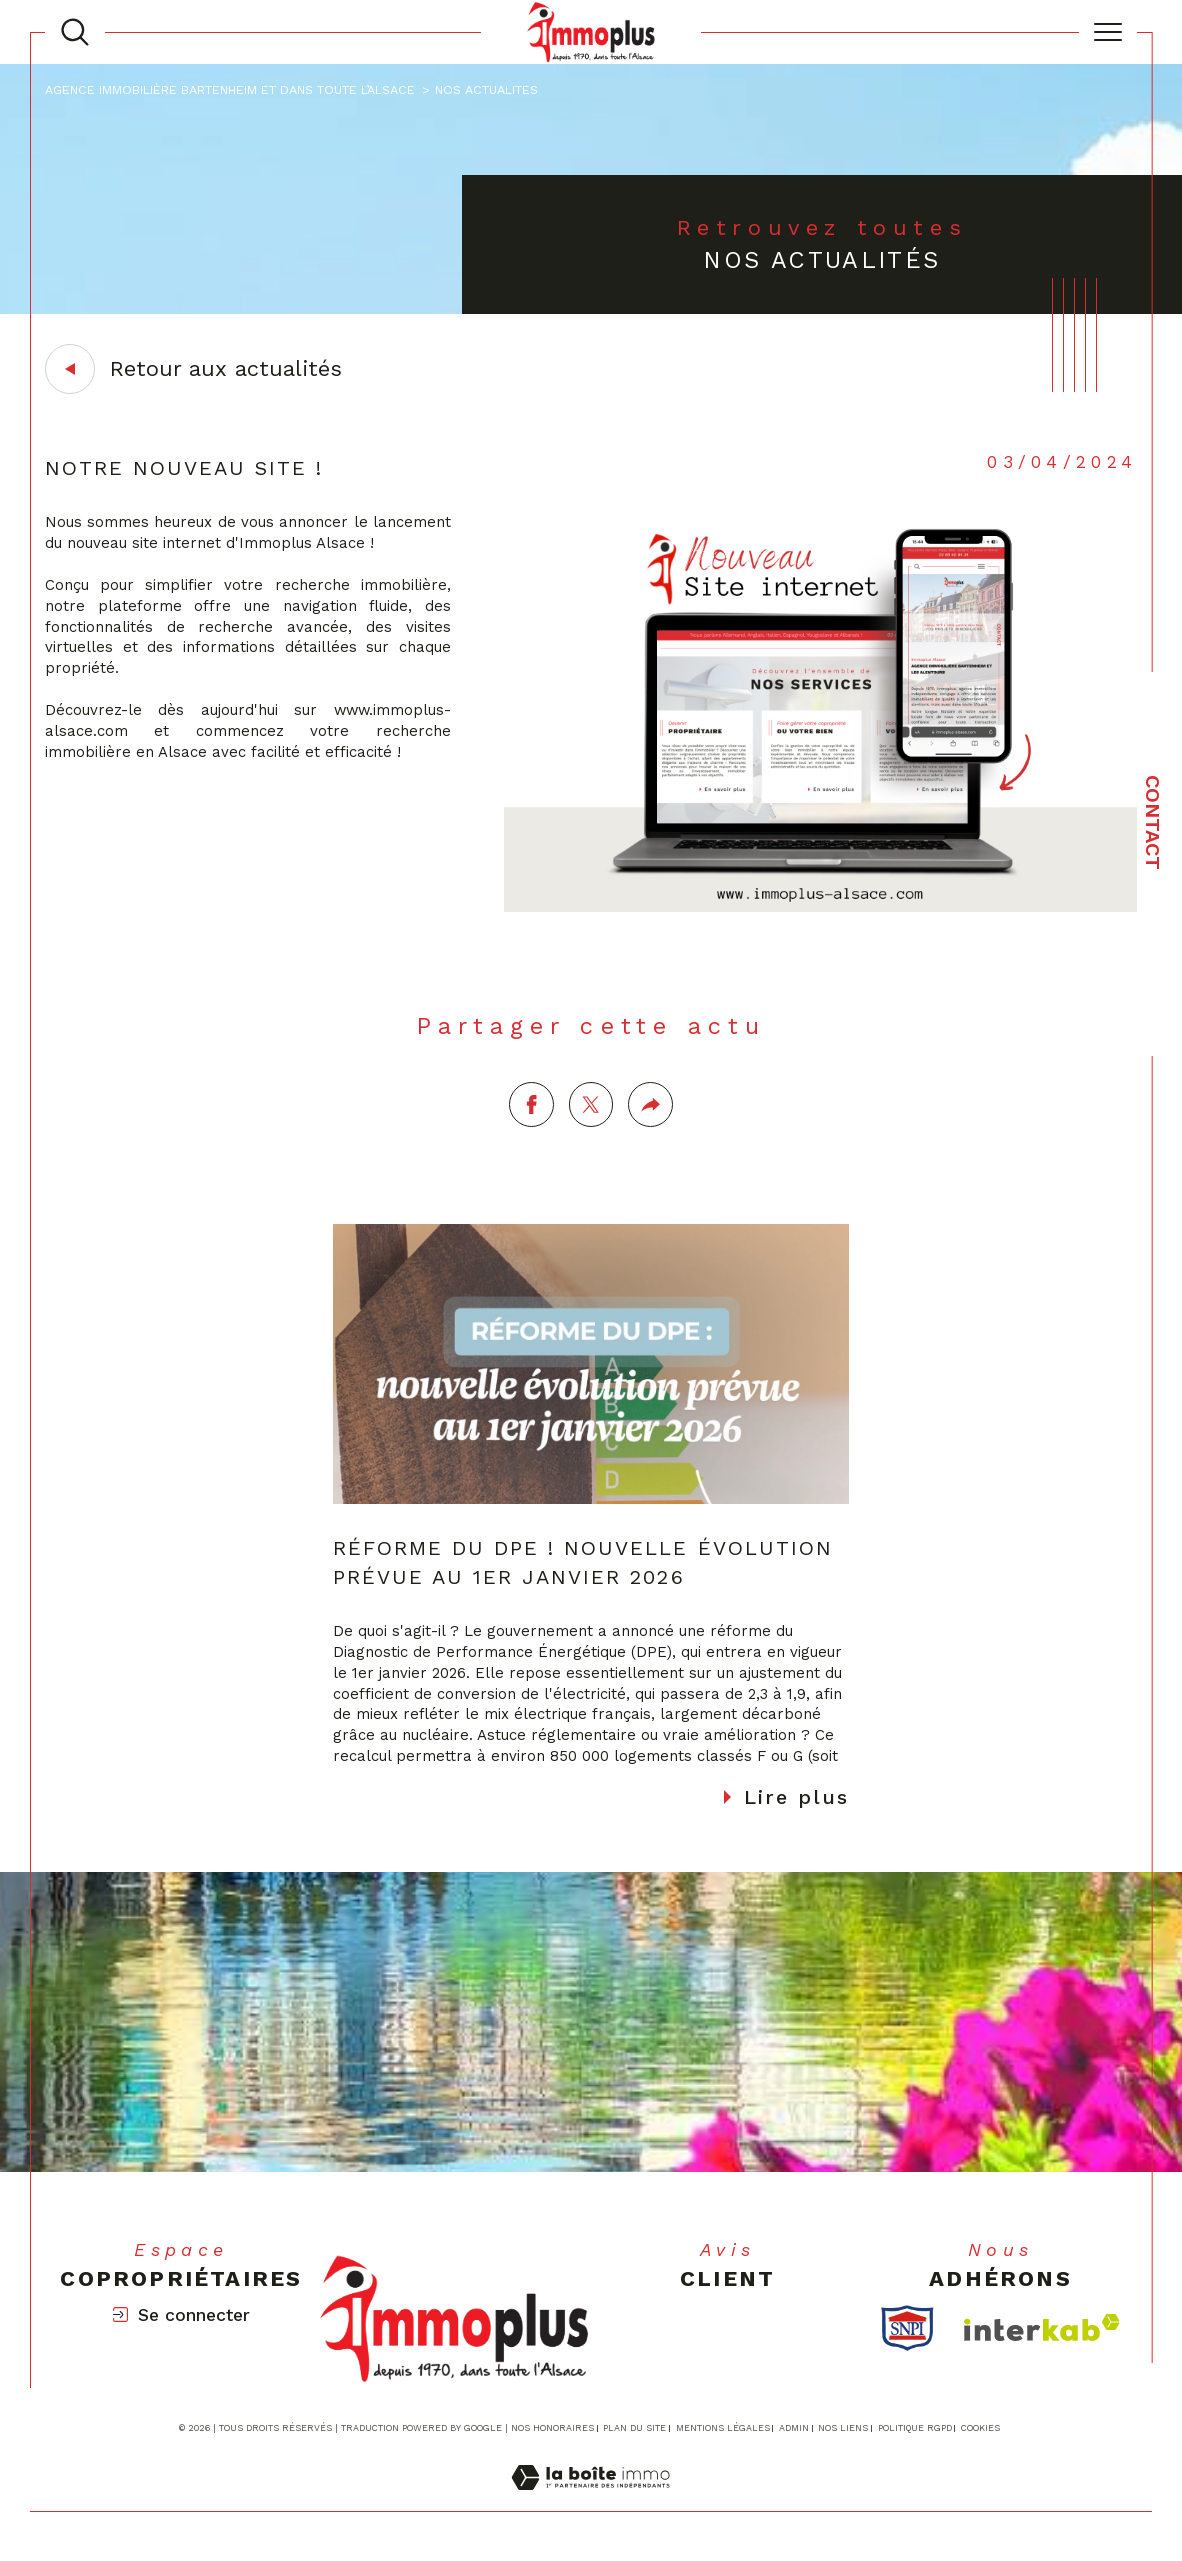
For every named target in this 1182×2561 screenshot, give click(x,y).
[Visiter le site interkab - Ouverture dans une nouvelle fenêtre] (1042, 2328)
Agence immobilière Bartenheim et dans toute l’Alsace (230, 89)
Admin (794, 2429)
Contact (1153, 822)
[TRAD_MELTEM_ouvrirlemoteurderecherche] (75, 32)
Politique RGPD (915, 2429)
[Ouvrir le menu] (1108, 32)
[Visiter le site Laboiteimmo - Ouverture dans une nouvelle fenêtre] (590, 2501)
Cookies (980, 2429)
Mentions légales (723, 2429)
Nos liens (843, 2429)
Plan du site (634, 2429)
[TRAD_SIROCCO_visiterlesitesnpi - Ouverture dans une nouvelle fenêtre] (907, 2329)
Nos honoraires (552, 2429)
